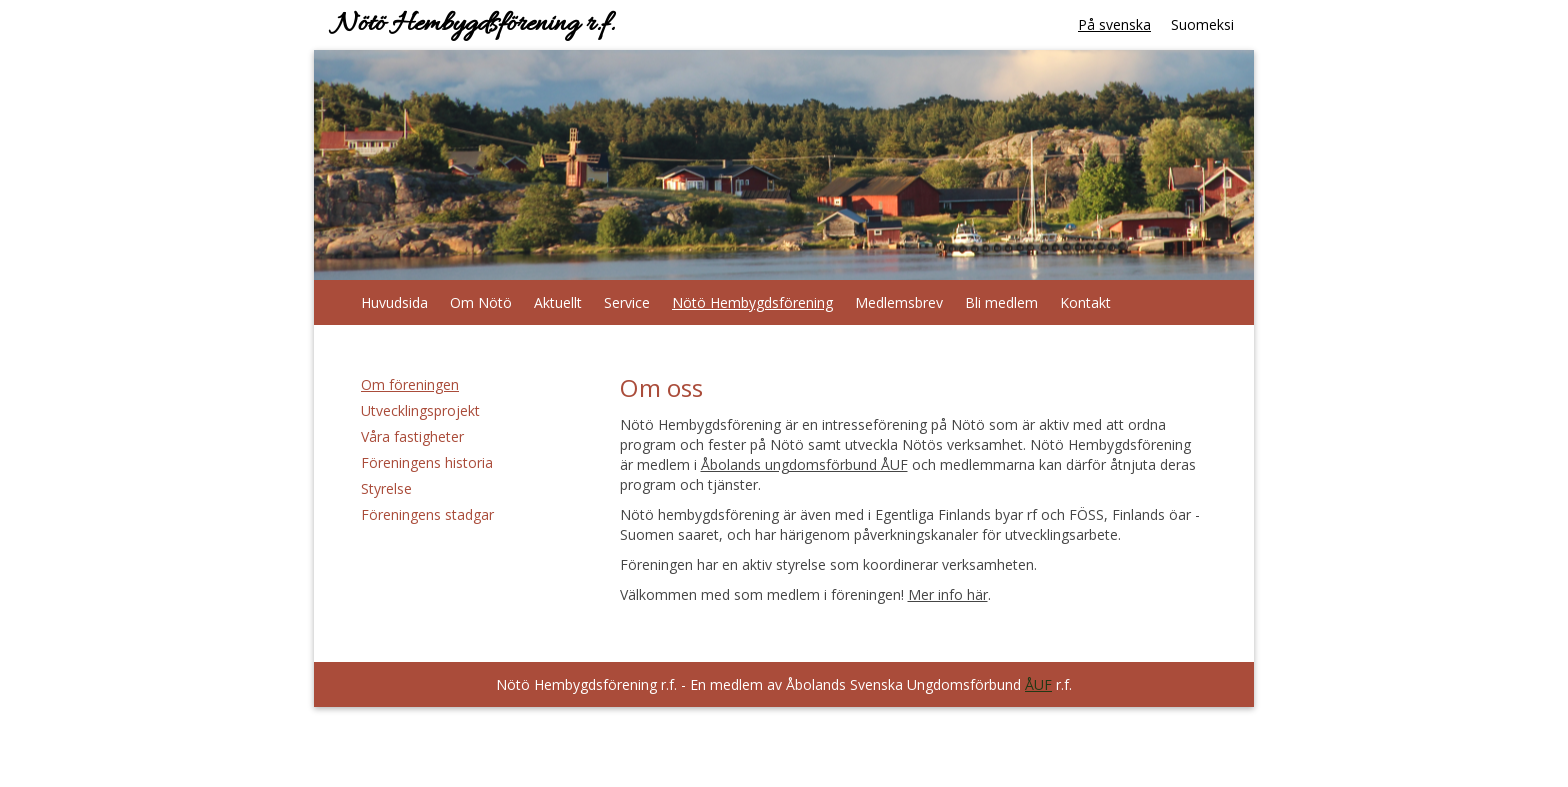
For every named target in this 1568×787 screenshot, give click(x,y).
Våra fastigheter (412, 436)
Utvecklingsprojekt (420, 410)
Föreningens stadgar (427, 514)
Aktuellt (558, 302)
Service (627, 302)
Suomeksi (1202, 24)
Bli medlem (1001, 302)
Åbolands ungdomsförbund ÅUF (804, 464)
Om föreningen (410, 384)
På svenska (1114, 24)
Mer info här (948, 594)
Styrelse (386, 488)
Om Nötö (481, 302)
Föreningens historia (427, 462)
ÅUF (1038, 684)
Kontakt (1085, 302)
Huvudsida (394, 302)
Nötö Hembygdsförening (752, 302)
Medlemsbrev (899, 302)
